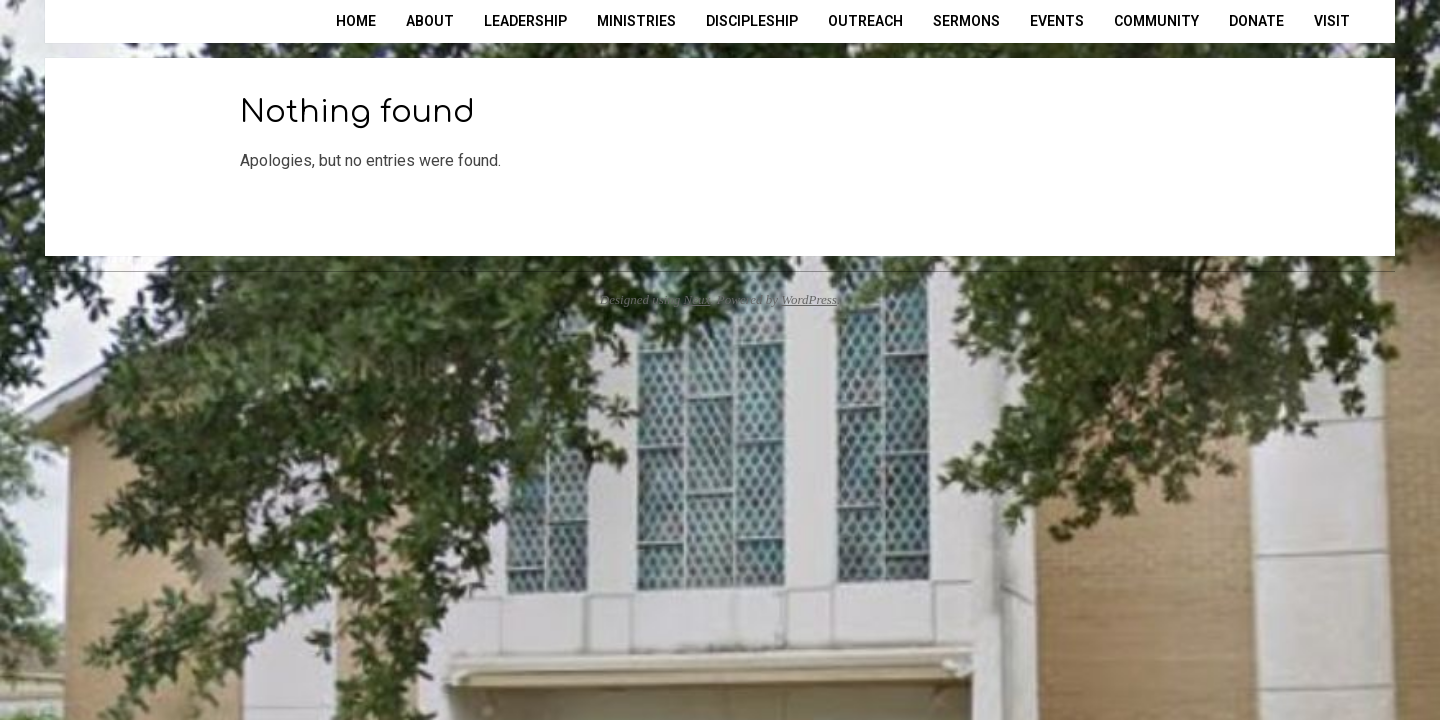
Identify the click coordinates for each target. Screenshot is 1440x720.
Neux (697, 299)
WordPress (809, 299)
